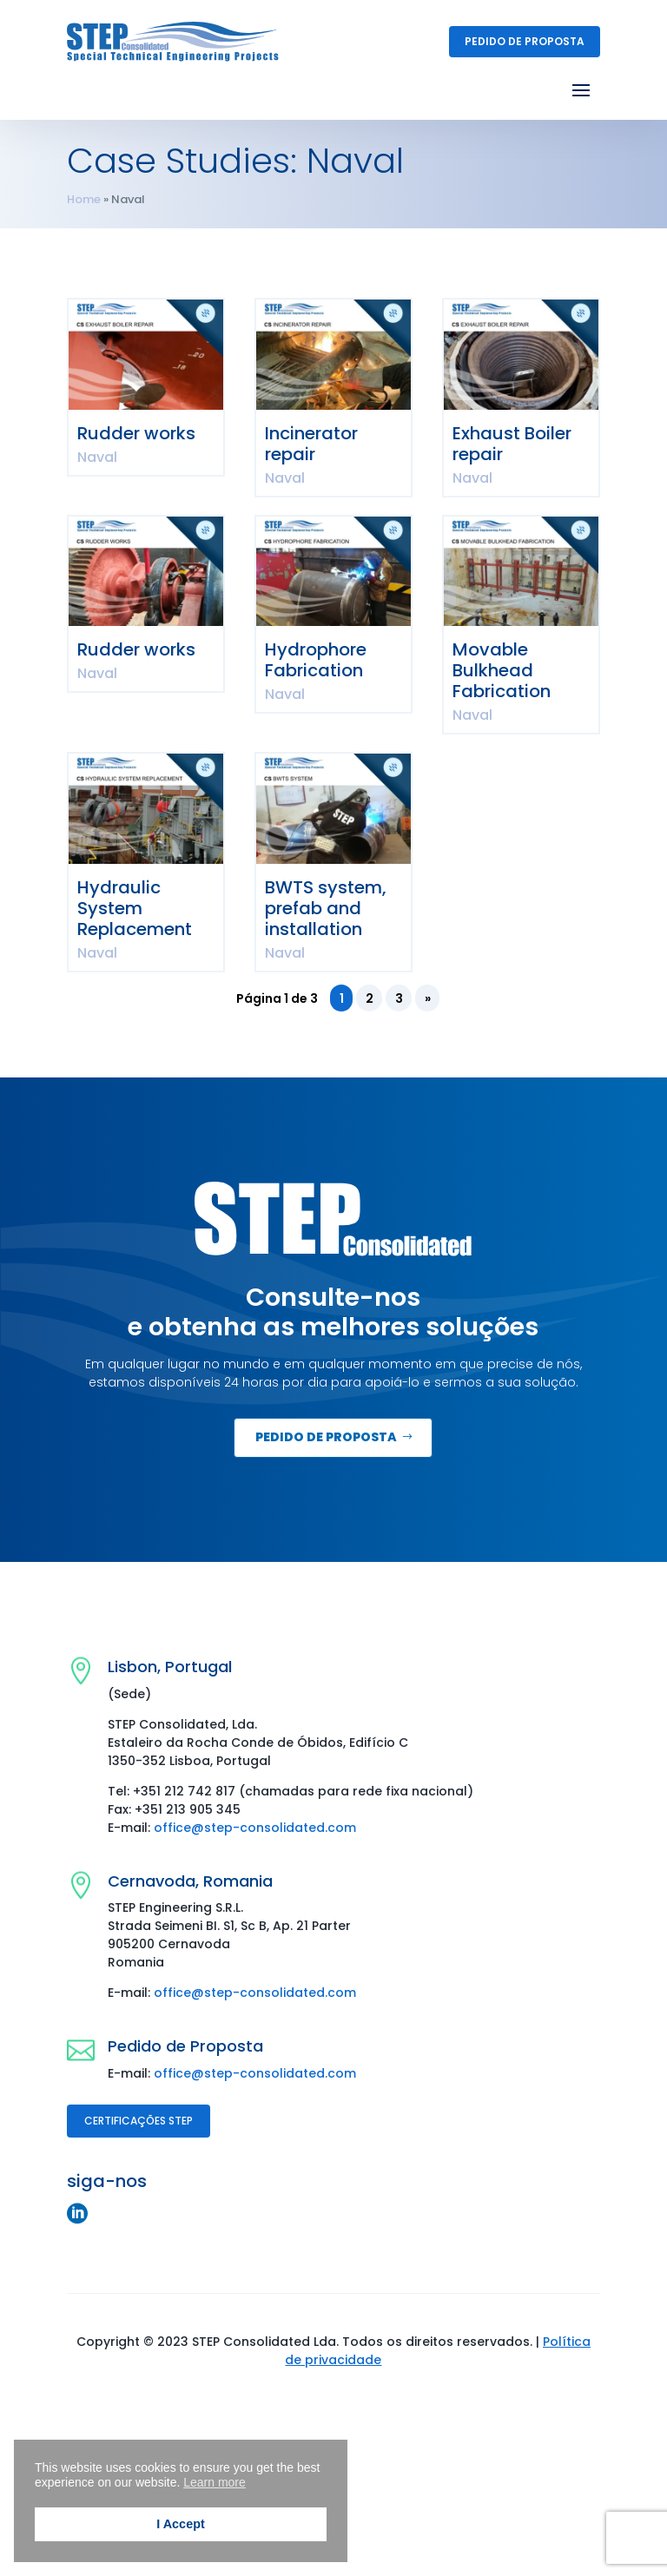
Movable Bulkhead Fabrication (501, 670)
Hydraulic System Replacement (134, 908)
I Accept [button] (180, 2524)
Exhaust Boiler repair (511, 443)
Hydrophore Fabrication (316, 659)
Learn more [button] (214, 2482)
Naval (97, 457)
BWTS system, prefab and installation (325, 908)
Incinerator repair (311, 443)
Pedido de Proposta (524, 41)
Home (84, 199)
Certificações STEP (138, 2120)
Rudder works (136, 433)
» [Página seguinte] (428, 998)
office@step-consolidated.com (255, 1827)
